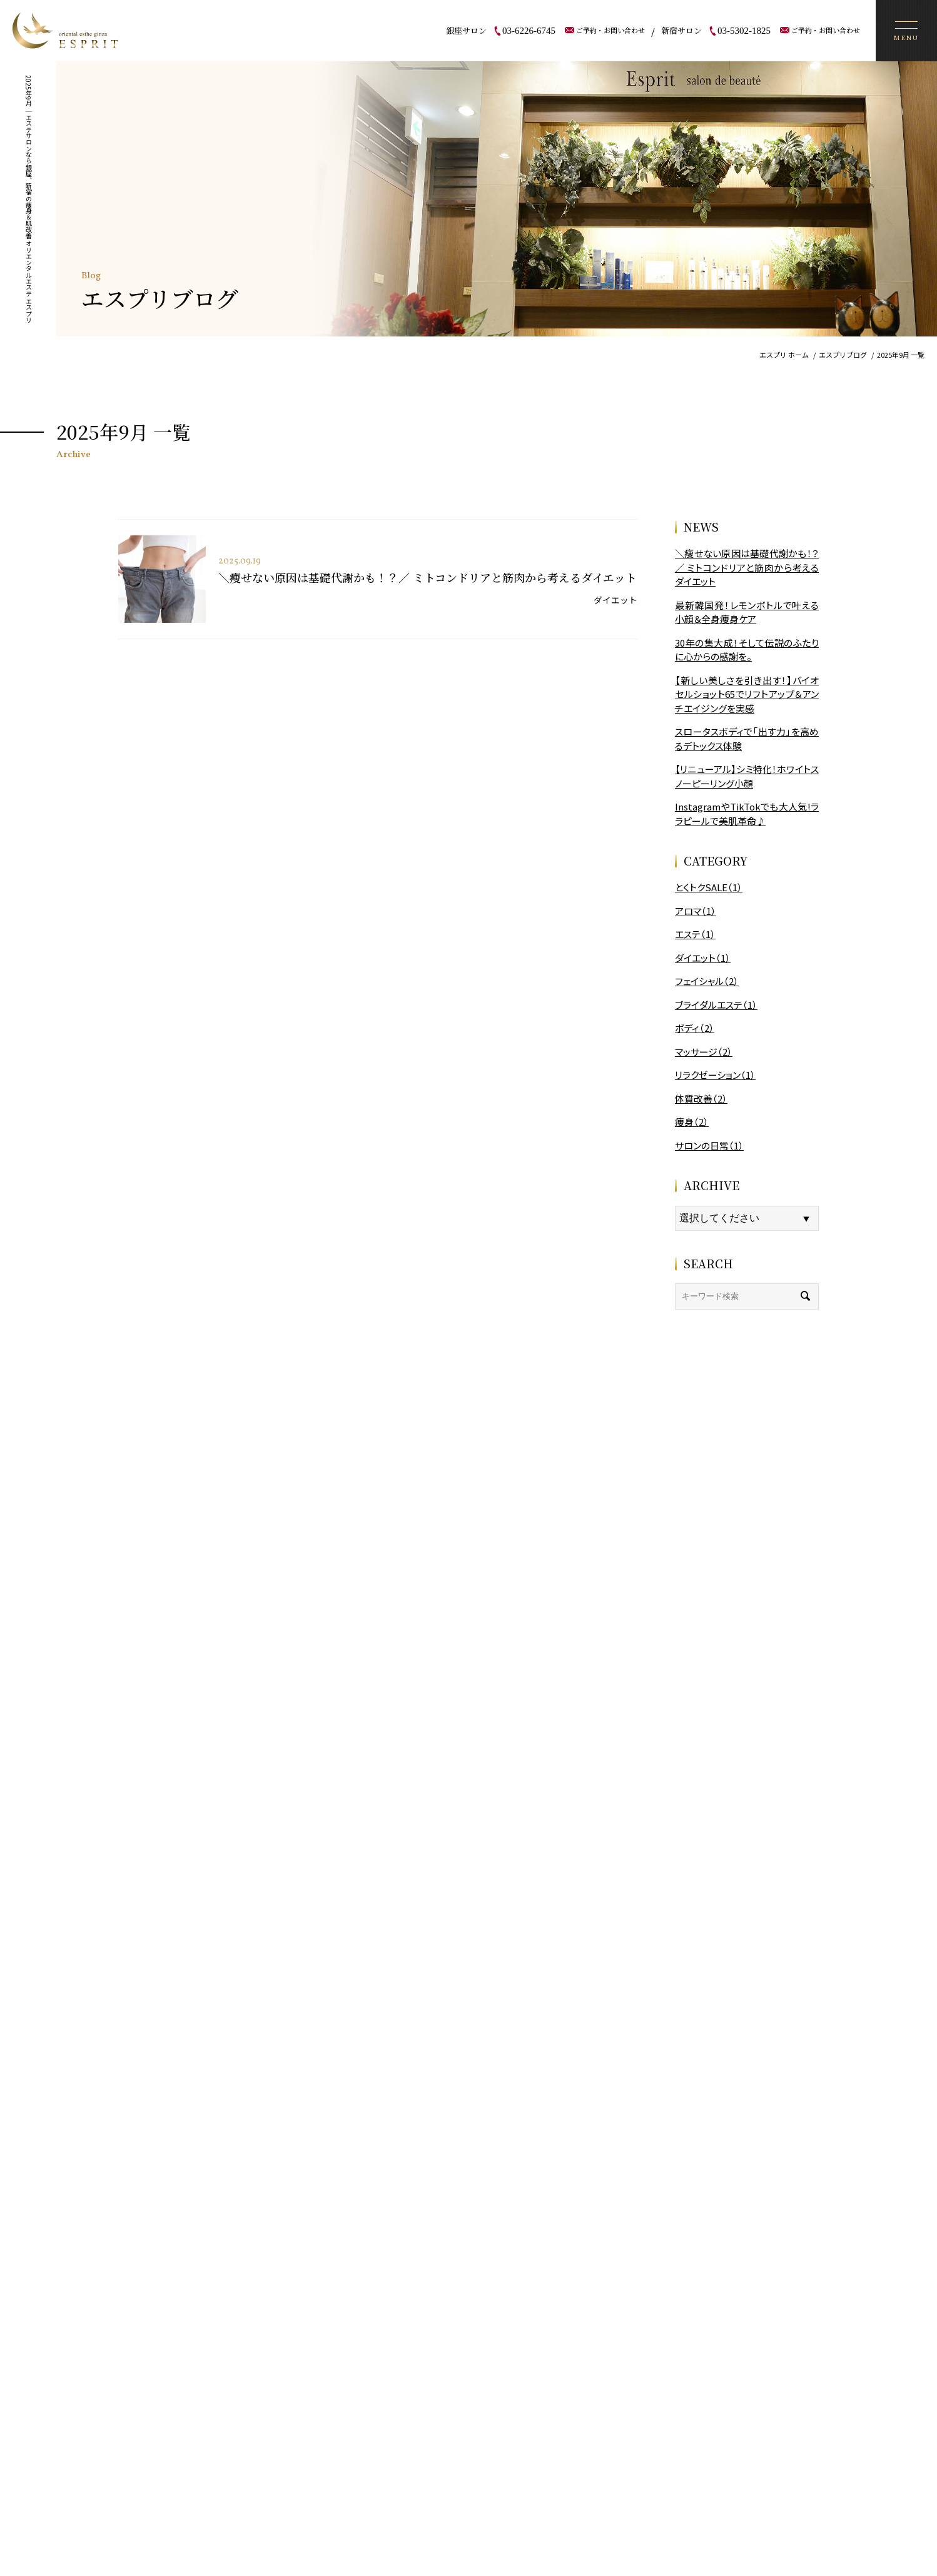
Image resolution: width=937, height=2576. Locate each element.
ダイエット (615, 599)
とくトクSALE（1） (708, 887)
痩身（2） (692, 1121)
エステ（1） (695, 934)
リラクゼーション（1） (715, 1074)
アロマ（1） (695, 910)
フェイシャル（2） (707, 980)
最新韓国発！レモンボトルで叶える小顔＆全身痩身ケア (747, 612)
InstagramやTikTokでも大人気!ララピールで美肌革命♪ (747, 813)
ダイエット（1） (703, 957)
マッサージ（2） (703, 1051)
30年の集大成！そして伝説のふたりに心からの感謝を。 (747, 650)
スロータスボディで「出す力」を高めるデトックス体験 (747, 738)
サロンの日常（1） (709, 1145)
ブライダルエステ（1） (716, 1004)
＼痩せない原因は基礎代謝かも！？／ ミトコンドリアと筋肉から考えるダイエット (427, 577)
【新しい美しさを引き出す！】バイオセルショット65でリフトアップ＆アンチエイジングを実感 (747, 694)
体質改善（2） (701, 1098)
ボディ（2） (694, 1027)
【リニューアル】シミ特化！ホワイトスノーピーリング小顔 (747, 776)
